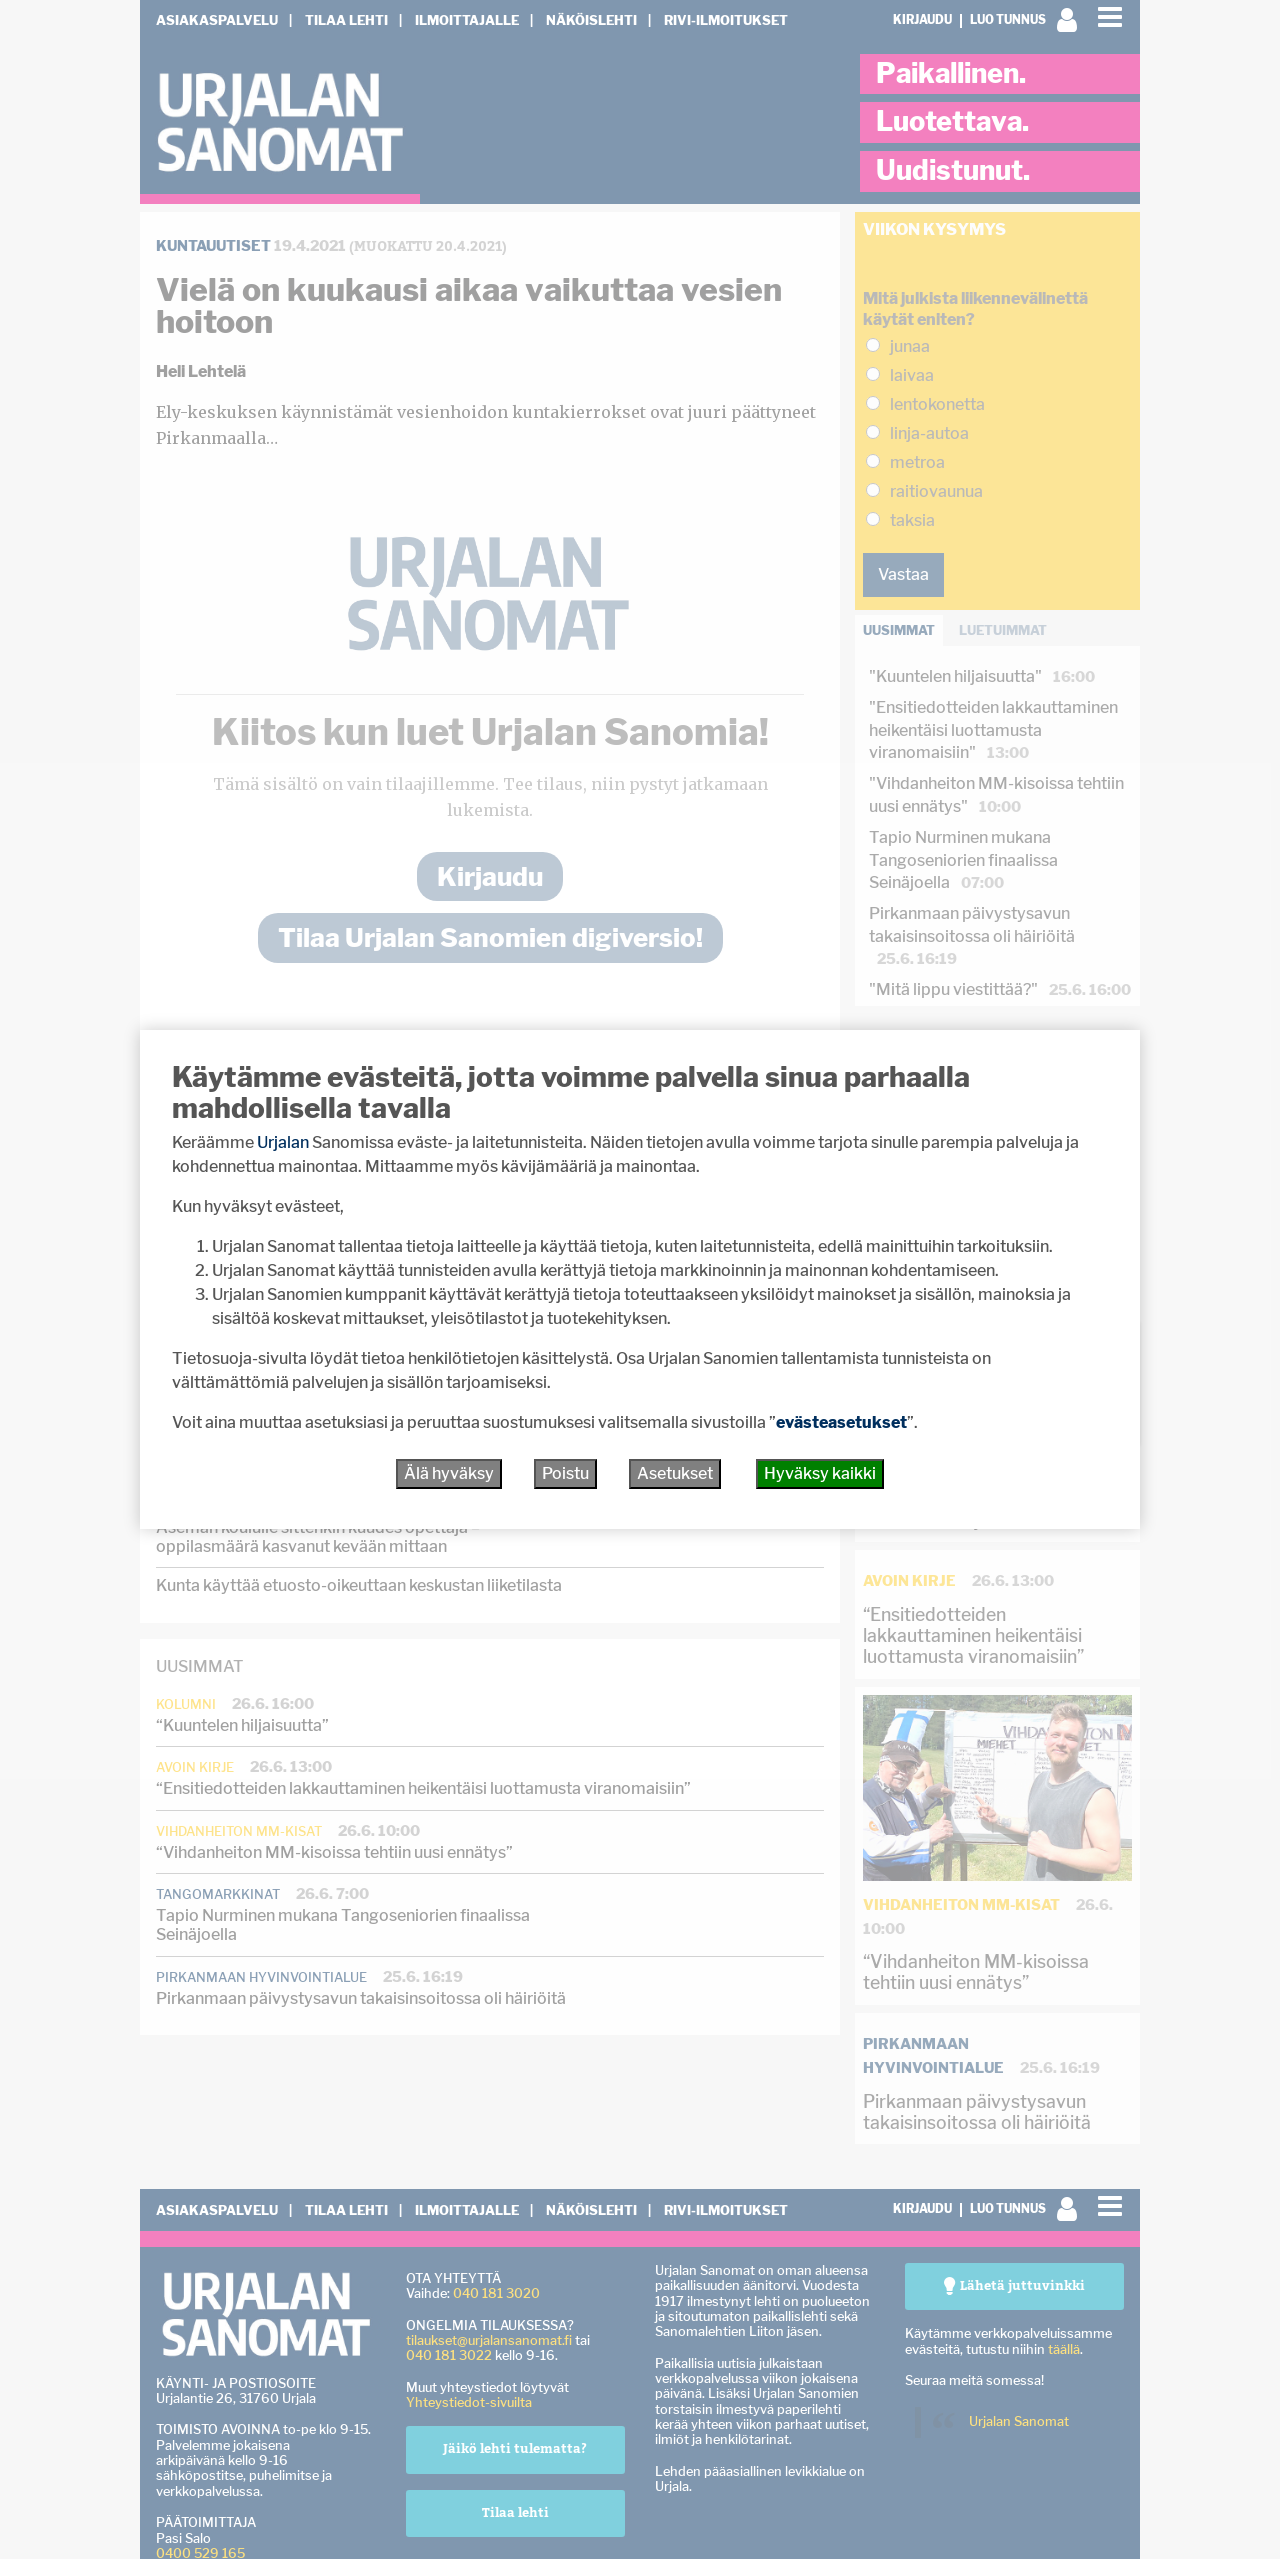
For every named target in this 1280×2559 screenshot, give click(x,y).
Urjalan (283, 1142)
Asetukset (675, 1473)
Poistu (565, 1473)
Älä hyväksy (449, 1473)
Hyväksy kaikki (820, 1473)
